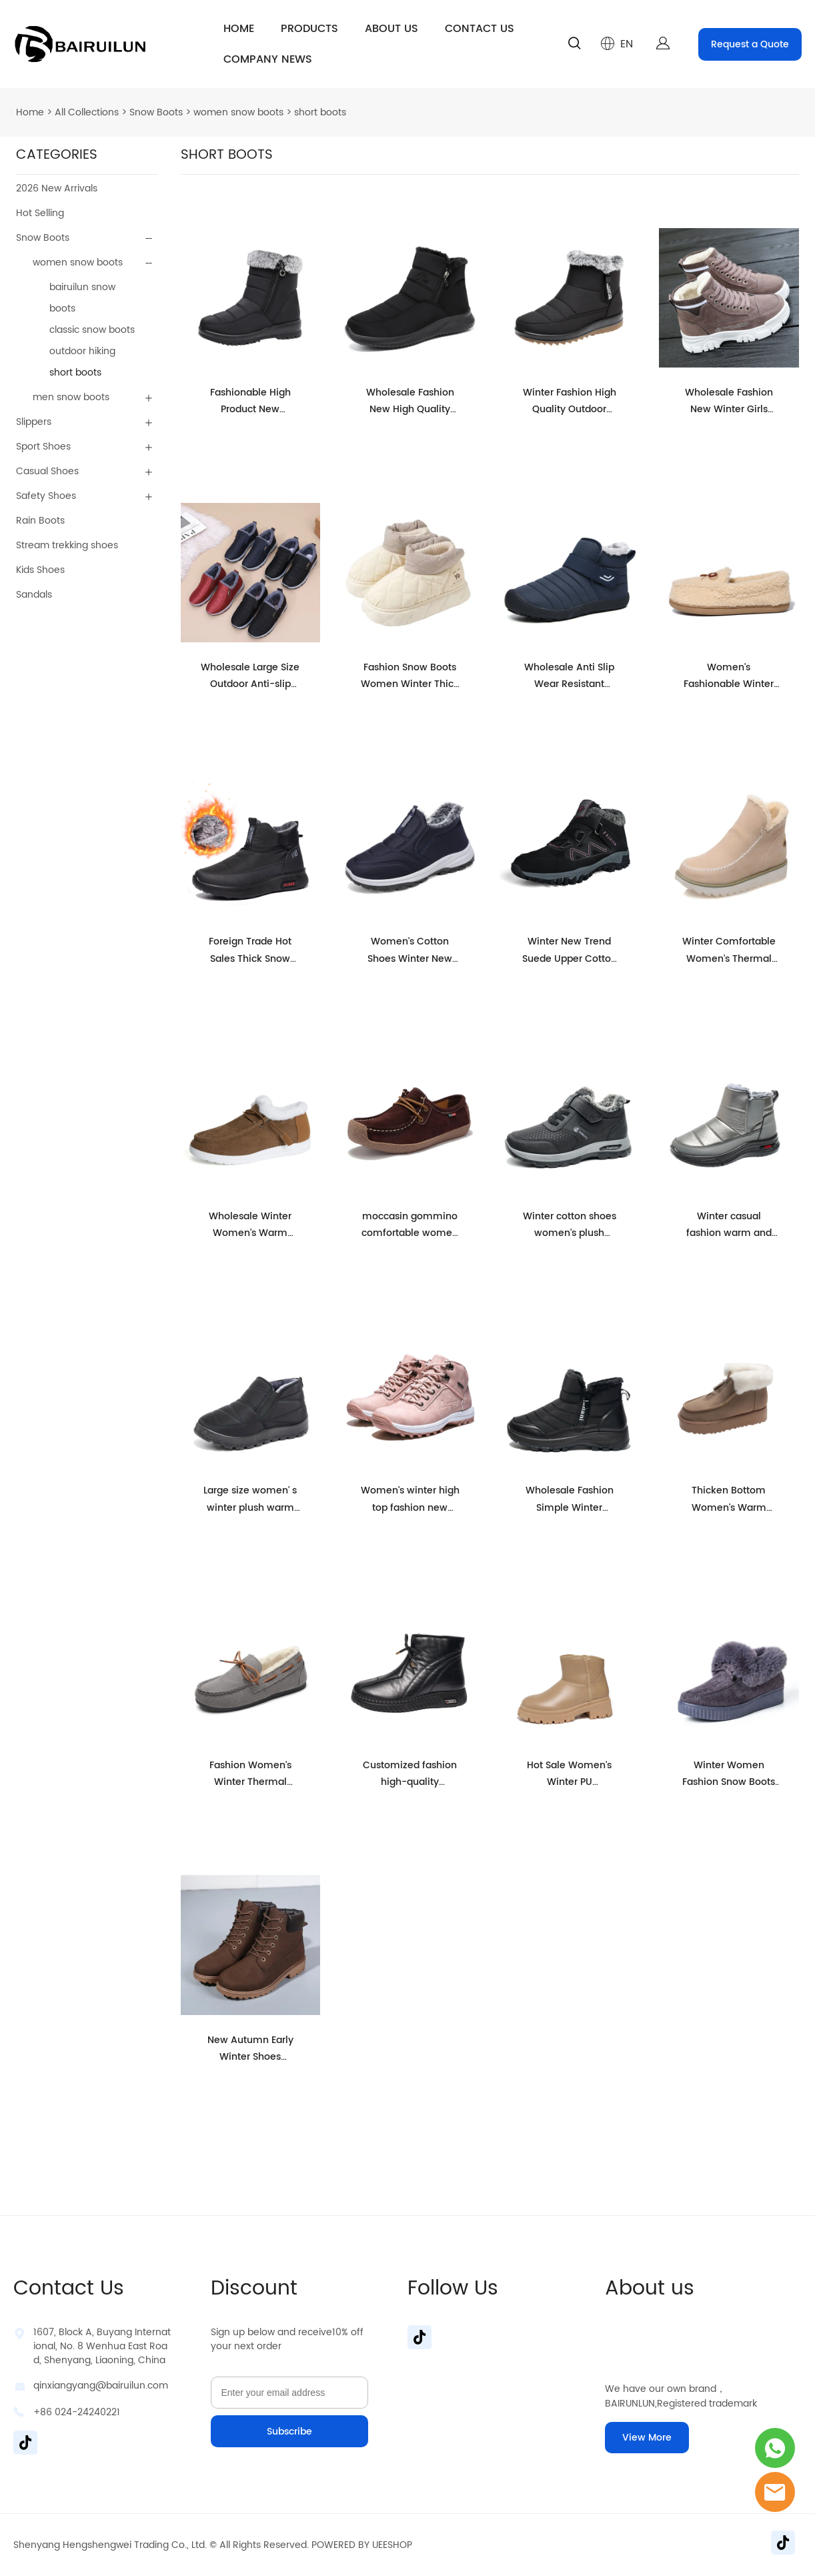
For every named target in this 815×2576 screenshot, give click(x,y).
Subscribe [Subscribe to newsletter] (289, 2431)
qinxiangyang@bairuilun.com (100, 2386)
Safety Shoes (46, 496)
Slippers (33, 422)
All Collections (87, 112)
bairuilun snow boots (82, 297)
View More (647, 2437)
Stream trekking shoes (67, 545)
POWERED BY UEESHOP (361, 2545)
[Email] (289, 2393)
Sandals (34, 594)
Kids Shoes (40, 570)
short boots (320, 112)
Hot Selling (40, 213)
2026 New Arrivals (56, 188)
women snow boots (238, 112)
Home (30, 112)
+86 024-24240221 (76, 2412)
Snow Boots (156, 112)
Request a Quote (750, 44)
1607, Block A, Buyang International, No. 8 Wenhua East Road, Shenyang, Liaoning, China (102, 2346)
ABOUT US (391, 28)
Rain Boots (40, 520)
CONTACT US (479, 28)
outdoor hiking (82, 351)
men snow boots (71, 397)
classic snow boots (92, 330)
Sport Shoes (43, 446)
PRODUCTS (309, 28)
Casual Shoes (47, 471)
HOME (238, 28)
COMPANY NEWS (267, 59)
